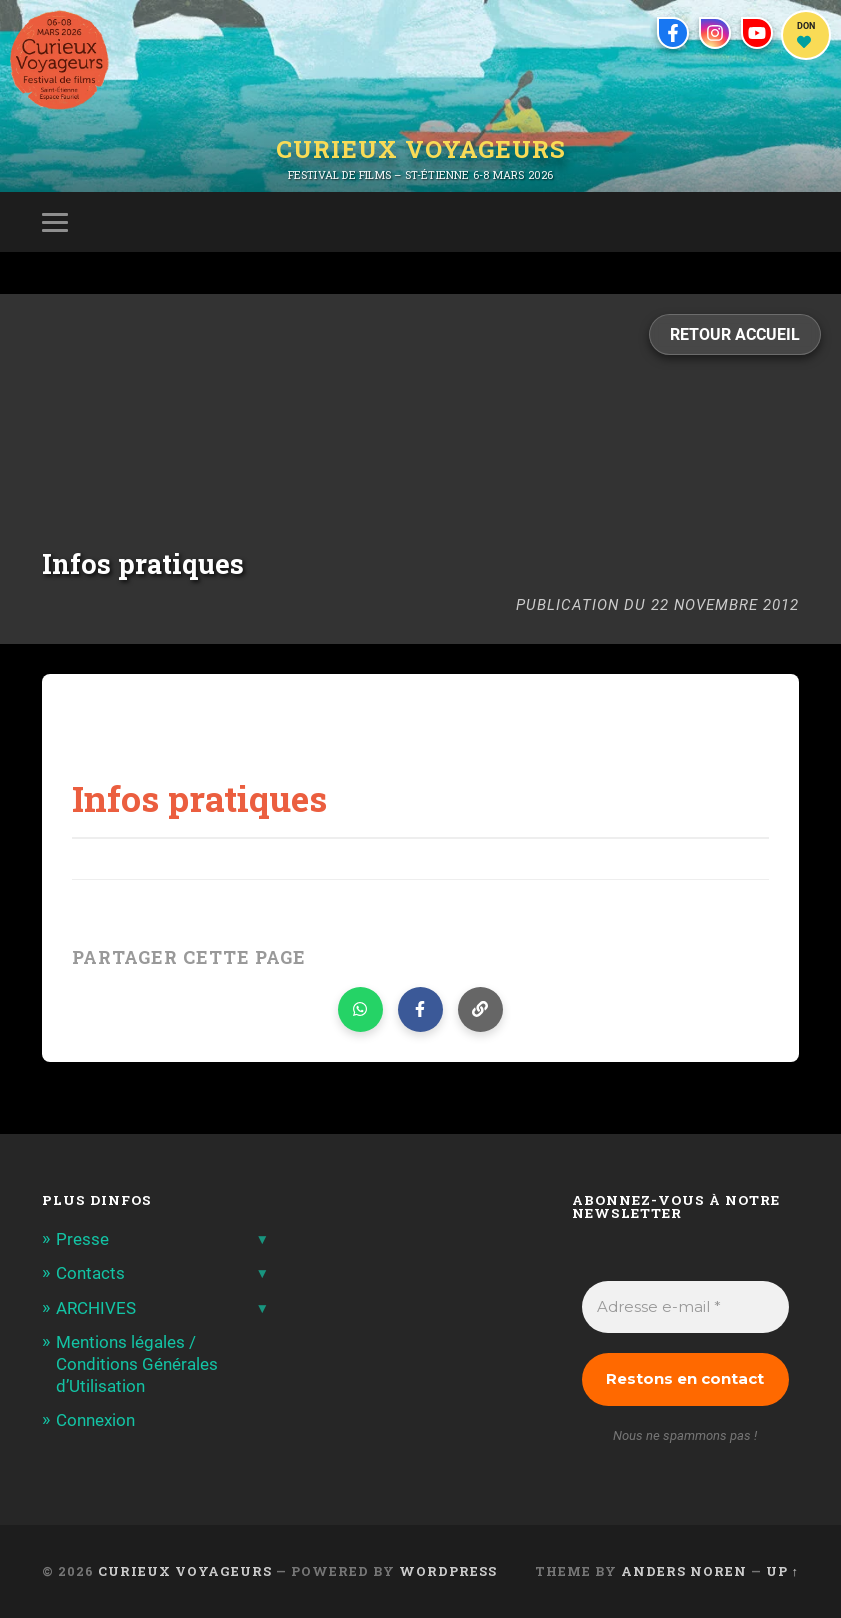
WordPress (448, 1571)
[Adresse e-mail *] (685, 1307)
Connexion (95, 1420)
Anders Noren (684, 1571)
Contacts (90, 1273)
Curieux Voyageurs (421, 149)
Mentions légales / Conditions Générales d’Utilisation (137, 1364)
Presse (82, 1239)
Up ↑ (782, 1571)
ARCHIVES (96, 1308)
